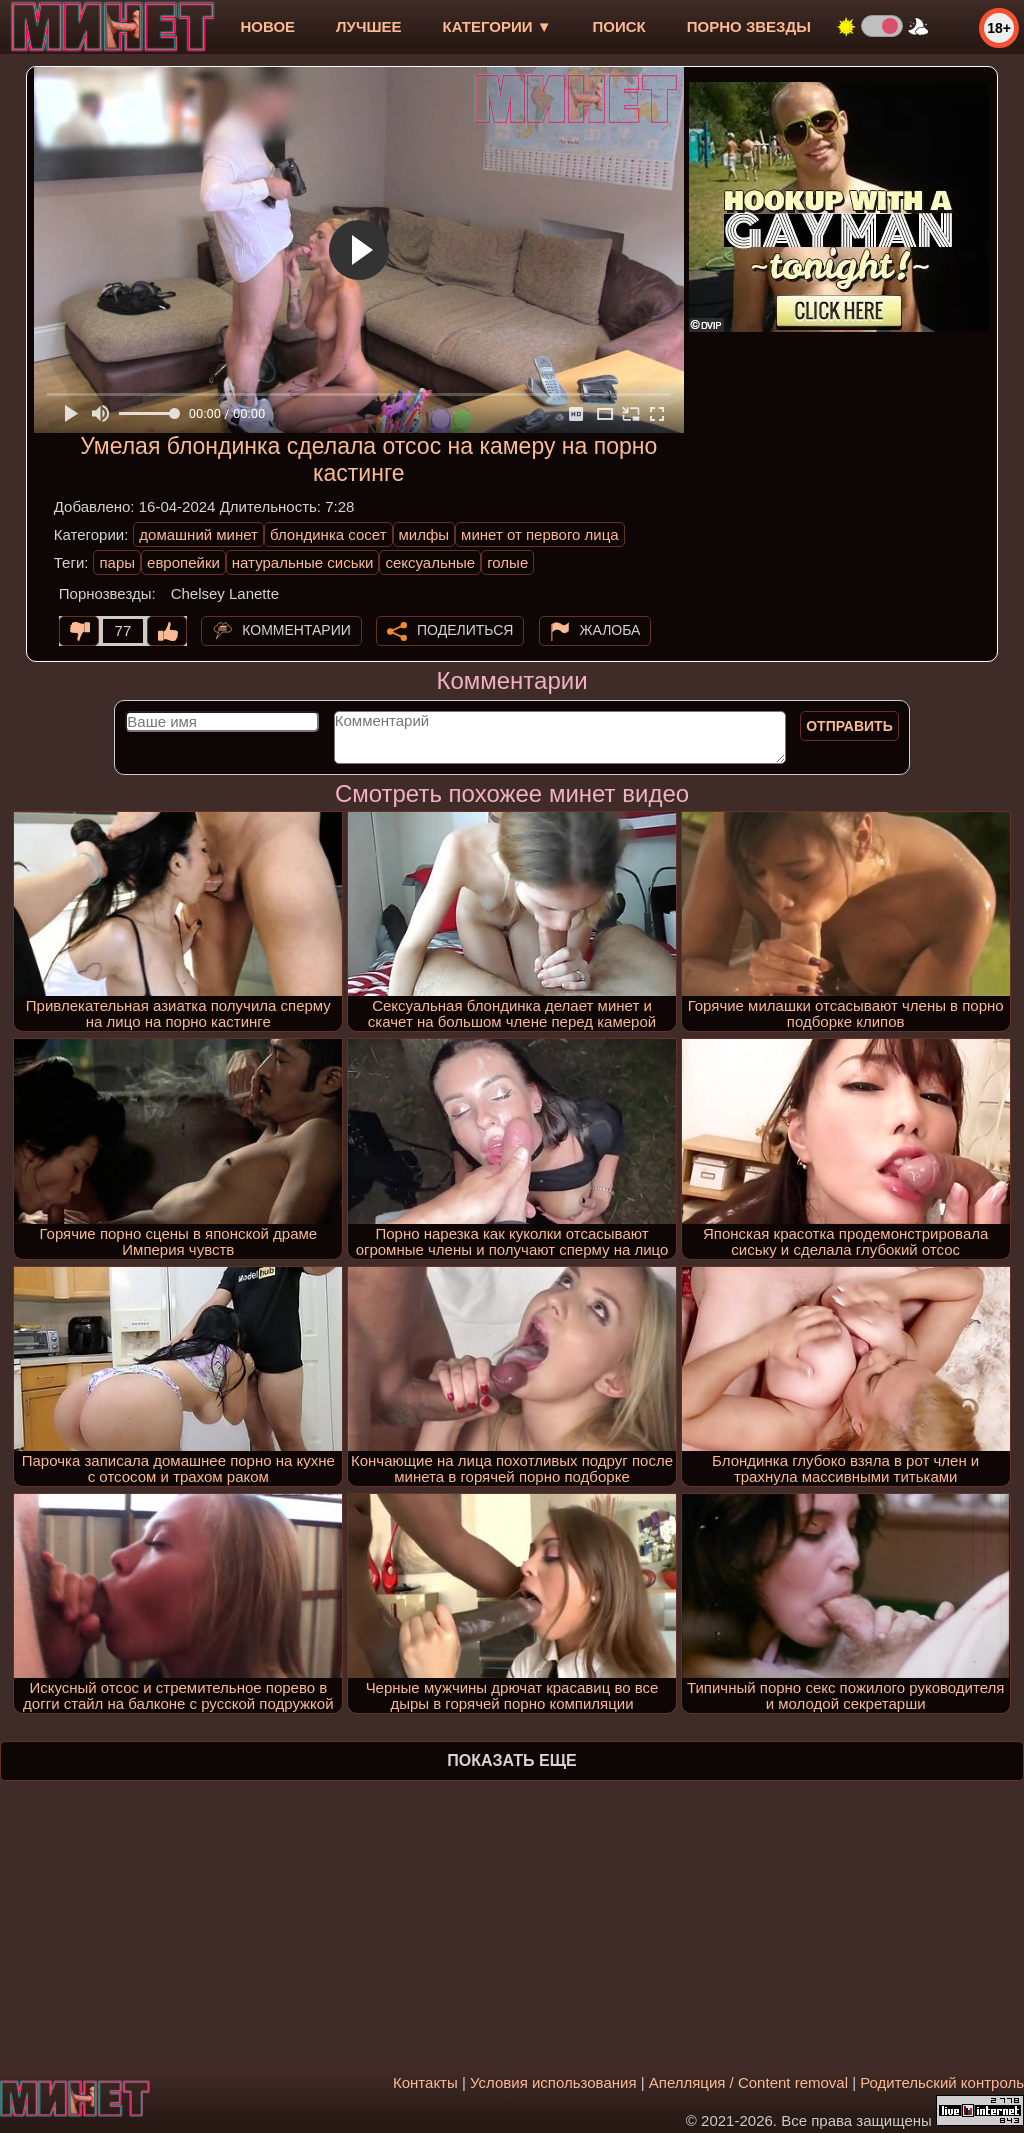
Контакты (425, 2082)
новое (267, 26)
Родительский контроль (942, 2082)
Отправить (849, 726)
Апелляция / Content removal (748, 2082)
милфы (424, 534)
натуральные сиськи (303, 562)
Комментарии (296, 630)
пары (117, 562)
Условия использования (553, 2082)
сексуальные (430, 562)
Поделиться (465, 630)
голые (507, 562)
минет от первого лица (540, 534)
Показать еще (511, 1760)
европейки (183, 562)
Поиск (619, 26)
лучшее (368, 26)
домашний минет (198, 534)
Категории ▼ (497, 26)
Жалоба (610, 630)
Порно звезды (749, 26)
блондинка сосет (328, 534)
